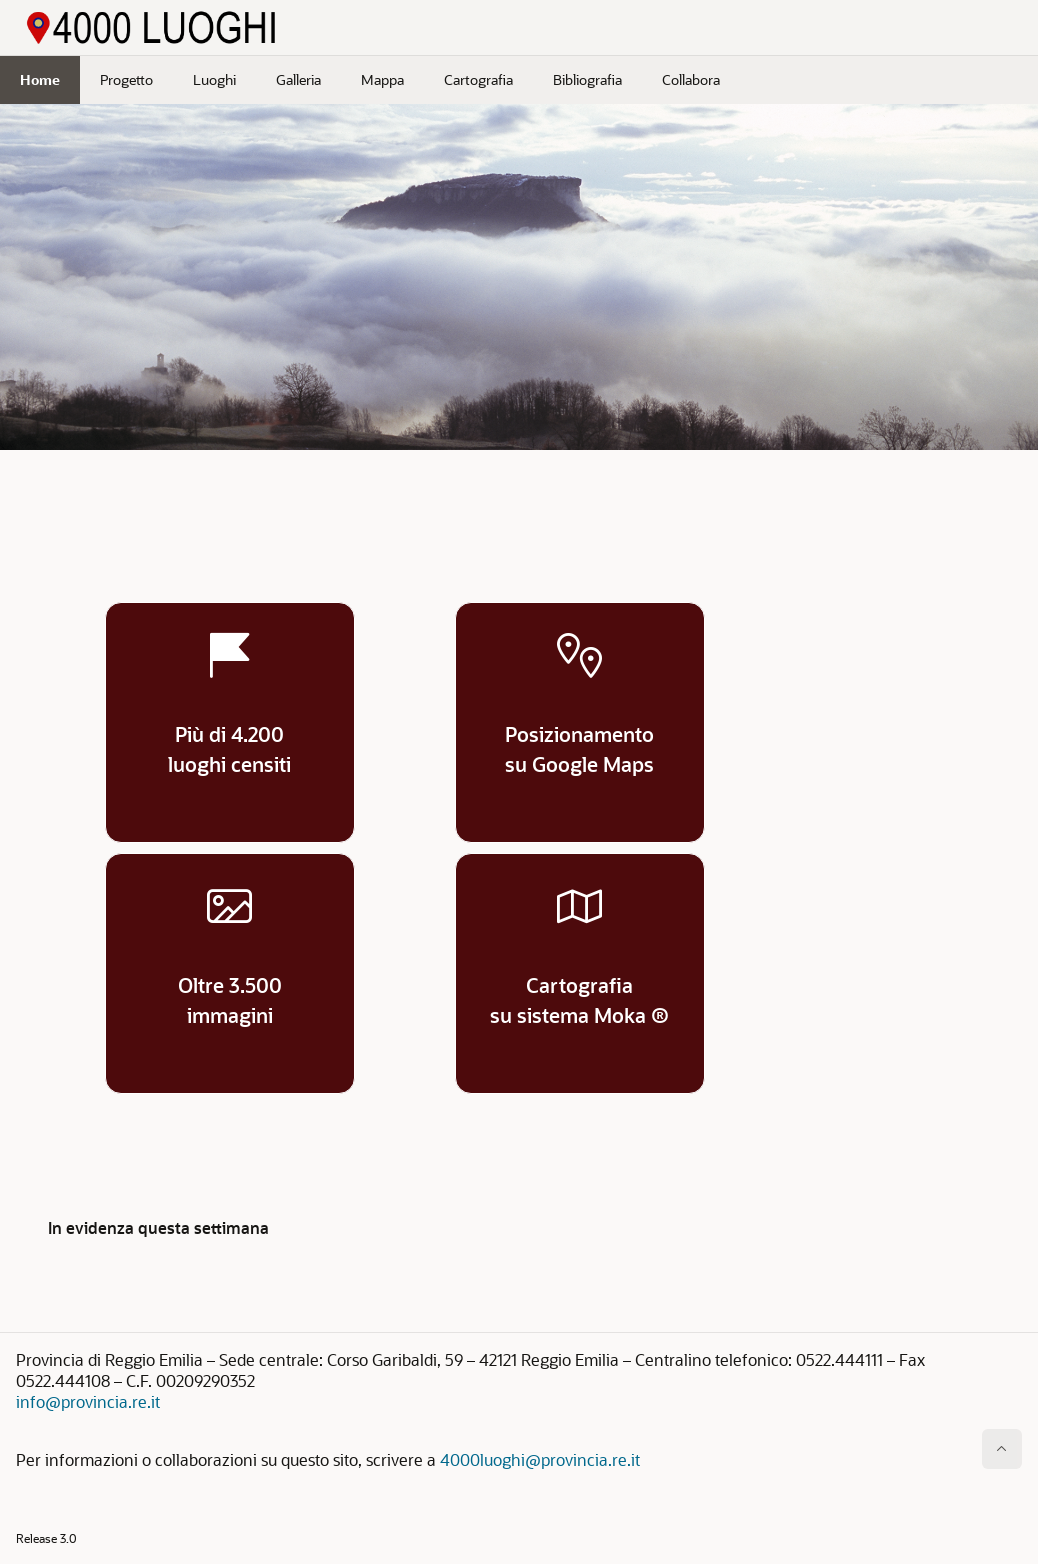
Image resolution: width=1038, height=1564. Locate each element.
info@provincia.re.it (88, 1401)
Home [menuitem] (40, 79)
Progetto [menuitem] (126, 79)
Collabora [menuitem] (691, 79)
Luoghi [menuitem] (214, 79)
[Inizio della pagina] (1002, 1449)
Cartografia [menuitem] (478, 79)
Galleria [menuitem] (298, 79)
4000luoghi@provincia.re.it (540, 1459)
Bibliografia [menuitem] (587, 79)
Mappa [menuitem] (382, 79)
